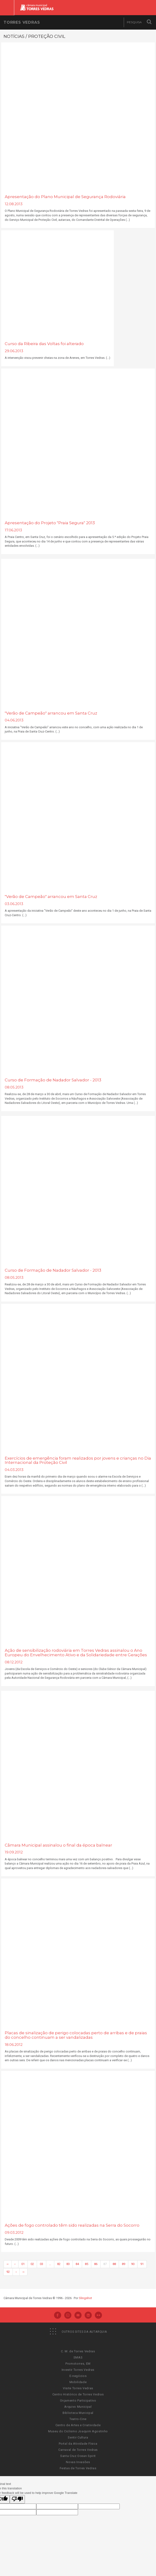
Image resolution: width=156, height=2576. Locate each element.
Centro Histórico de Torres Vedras (78, 2394)
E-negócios (78, 2376)
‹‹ (8, 2264)
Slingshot (85, 2298)
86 (95, 2264)
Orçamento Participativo (78, 2400)
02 (32, 2264)
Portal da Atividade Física (78, 2443)
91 (142, 2264)
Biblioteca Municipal (78, 2413)
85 (86, 2264)
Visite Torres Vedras (78, 2388)
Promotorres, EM (78, 2363)
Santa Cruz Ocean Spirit (78, 2456)
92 (8, 2272)
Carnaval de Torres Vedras (78, 2450)
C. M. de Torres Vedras (78, 2351)
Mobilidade (78, 2382)
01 (23, 2264)
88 (114, 2264)
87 (105, 2264)
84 (77, 2264)
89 (123, 2264)
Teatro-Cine (78, 2419)
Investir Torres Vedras (78, 2370)
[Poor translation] (17, 2499)
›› (23, 2272)
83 (68, 2264)
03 (41, 2264)
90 (132, 2264)
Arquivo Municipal (78, 2406)
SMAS (78, 2357)
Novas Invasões (78, 2462)
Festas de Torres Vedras (78, 2468)
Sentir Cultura (78, 2437)
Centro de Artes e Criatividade (78, 2425)
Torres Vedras (22, 22)
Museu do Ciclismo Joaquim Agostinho (78, 2431)
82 (58, 2264)
